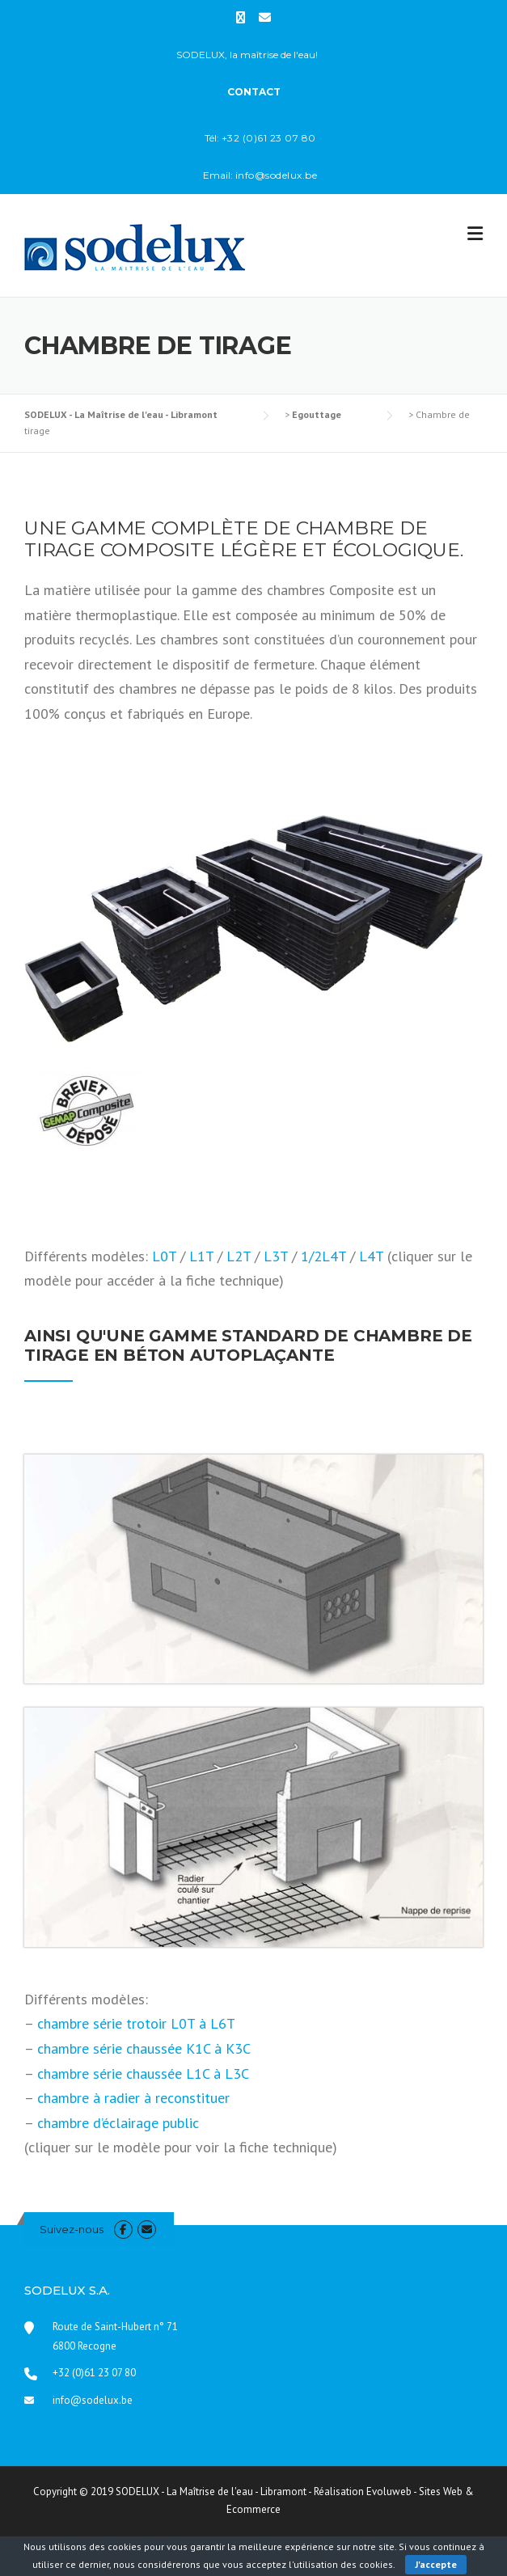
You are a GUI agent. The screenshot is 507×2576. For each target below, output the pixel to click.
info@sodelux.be (93, 2400)
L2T (238, 1256)
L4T (371, 1256)
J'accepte (436, 2564)
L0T (164, 1256)
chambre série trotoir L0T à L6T (136, 2023)
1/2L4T (323, 1256)
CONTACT (254, 92)
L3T (276, 1256)
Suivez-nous (72, 2229)
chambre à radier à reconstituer (133, 2097)
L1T (201, 1256)
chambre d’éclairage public (118, 2123)
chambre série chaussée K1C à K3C (144, 2048)
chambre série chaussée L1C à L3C (143, 2073)
